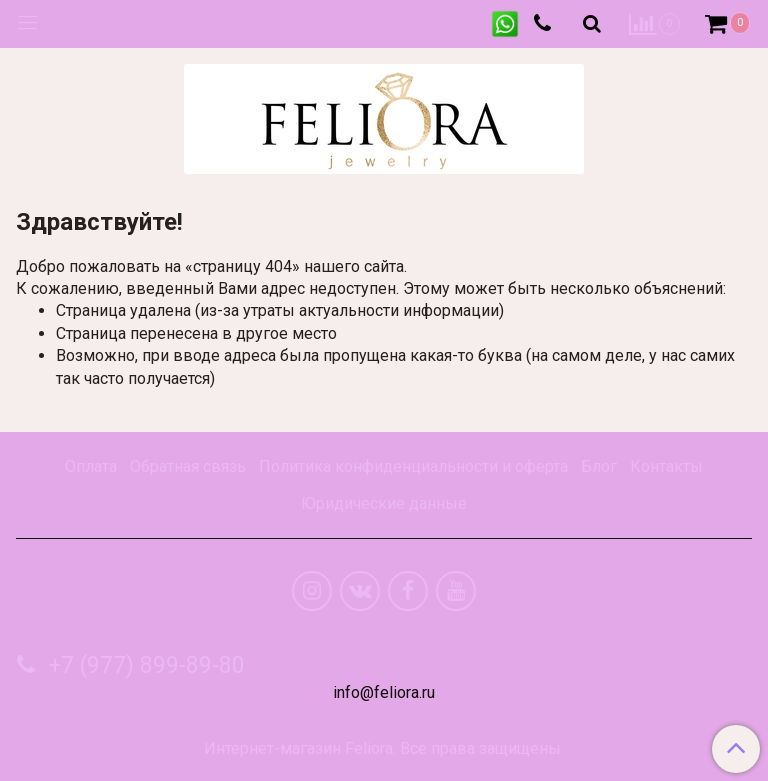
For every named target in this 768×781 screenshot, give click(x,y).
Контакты (666, 466)
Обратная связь (188, 466)
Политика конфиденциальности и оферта (413, 466)
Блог (599, 466)
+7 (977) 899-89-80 (144, 665)
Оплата (91, 466)
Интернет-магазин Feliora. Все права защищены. (384, 749)
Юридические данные (384, 503)
